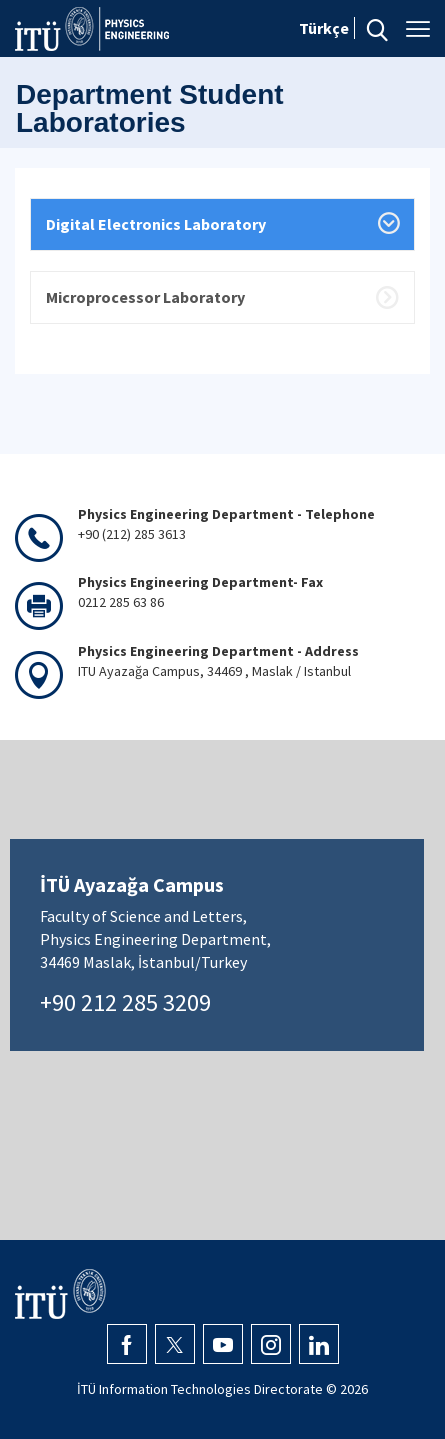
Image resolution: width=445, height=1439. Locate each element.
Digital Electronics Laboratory (156, 224)
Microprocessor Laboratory (145, 297)
